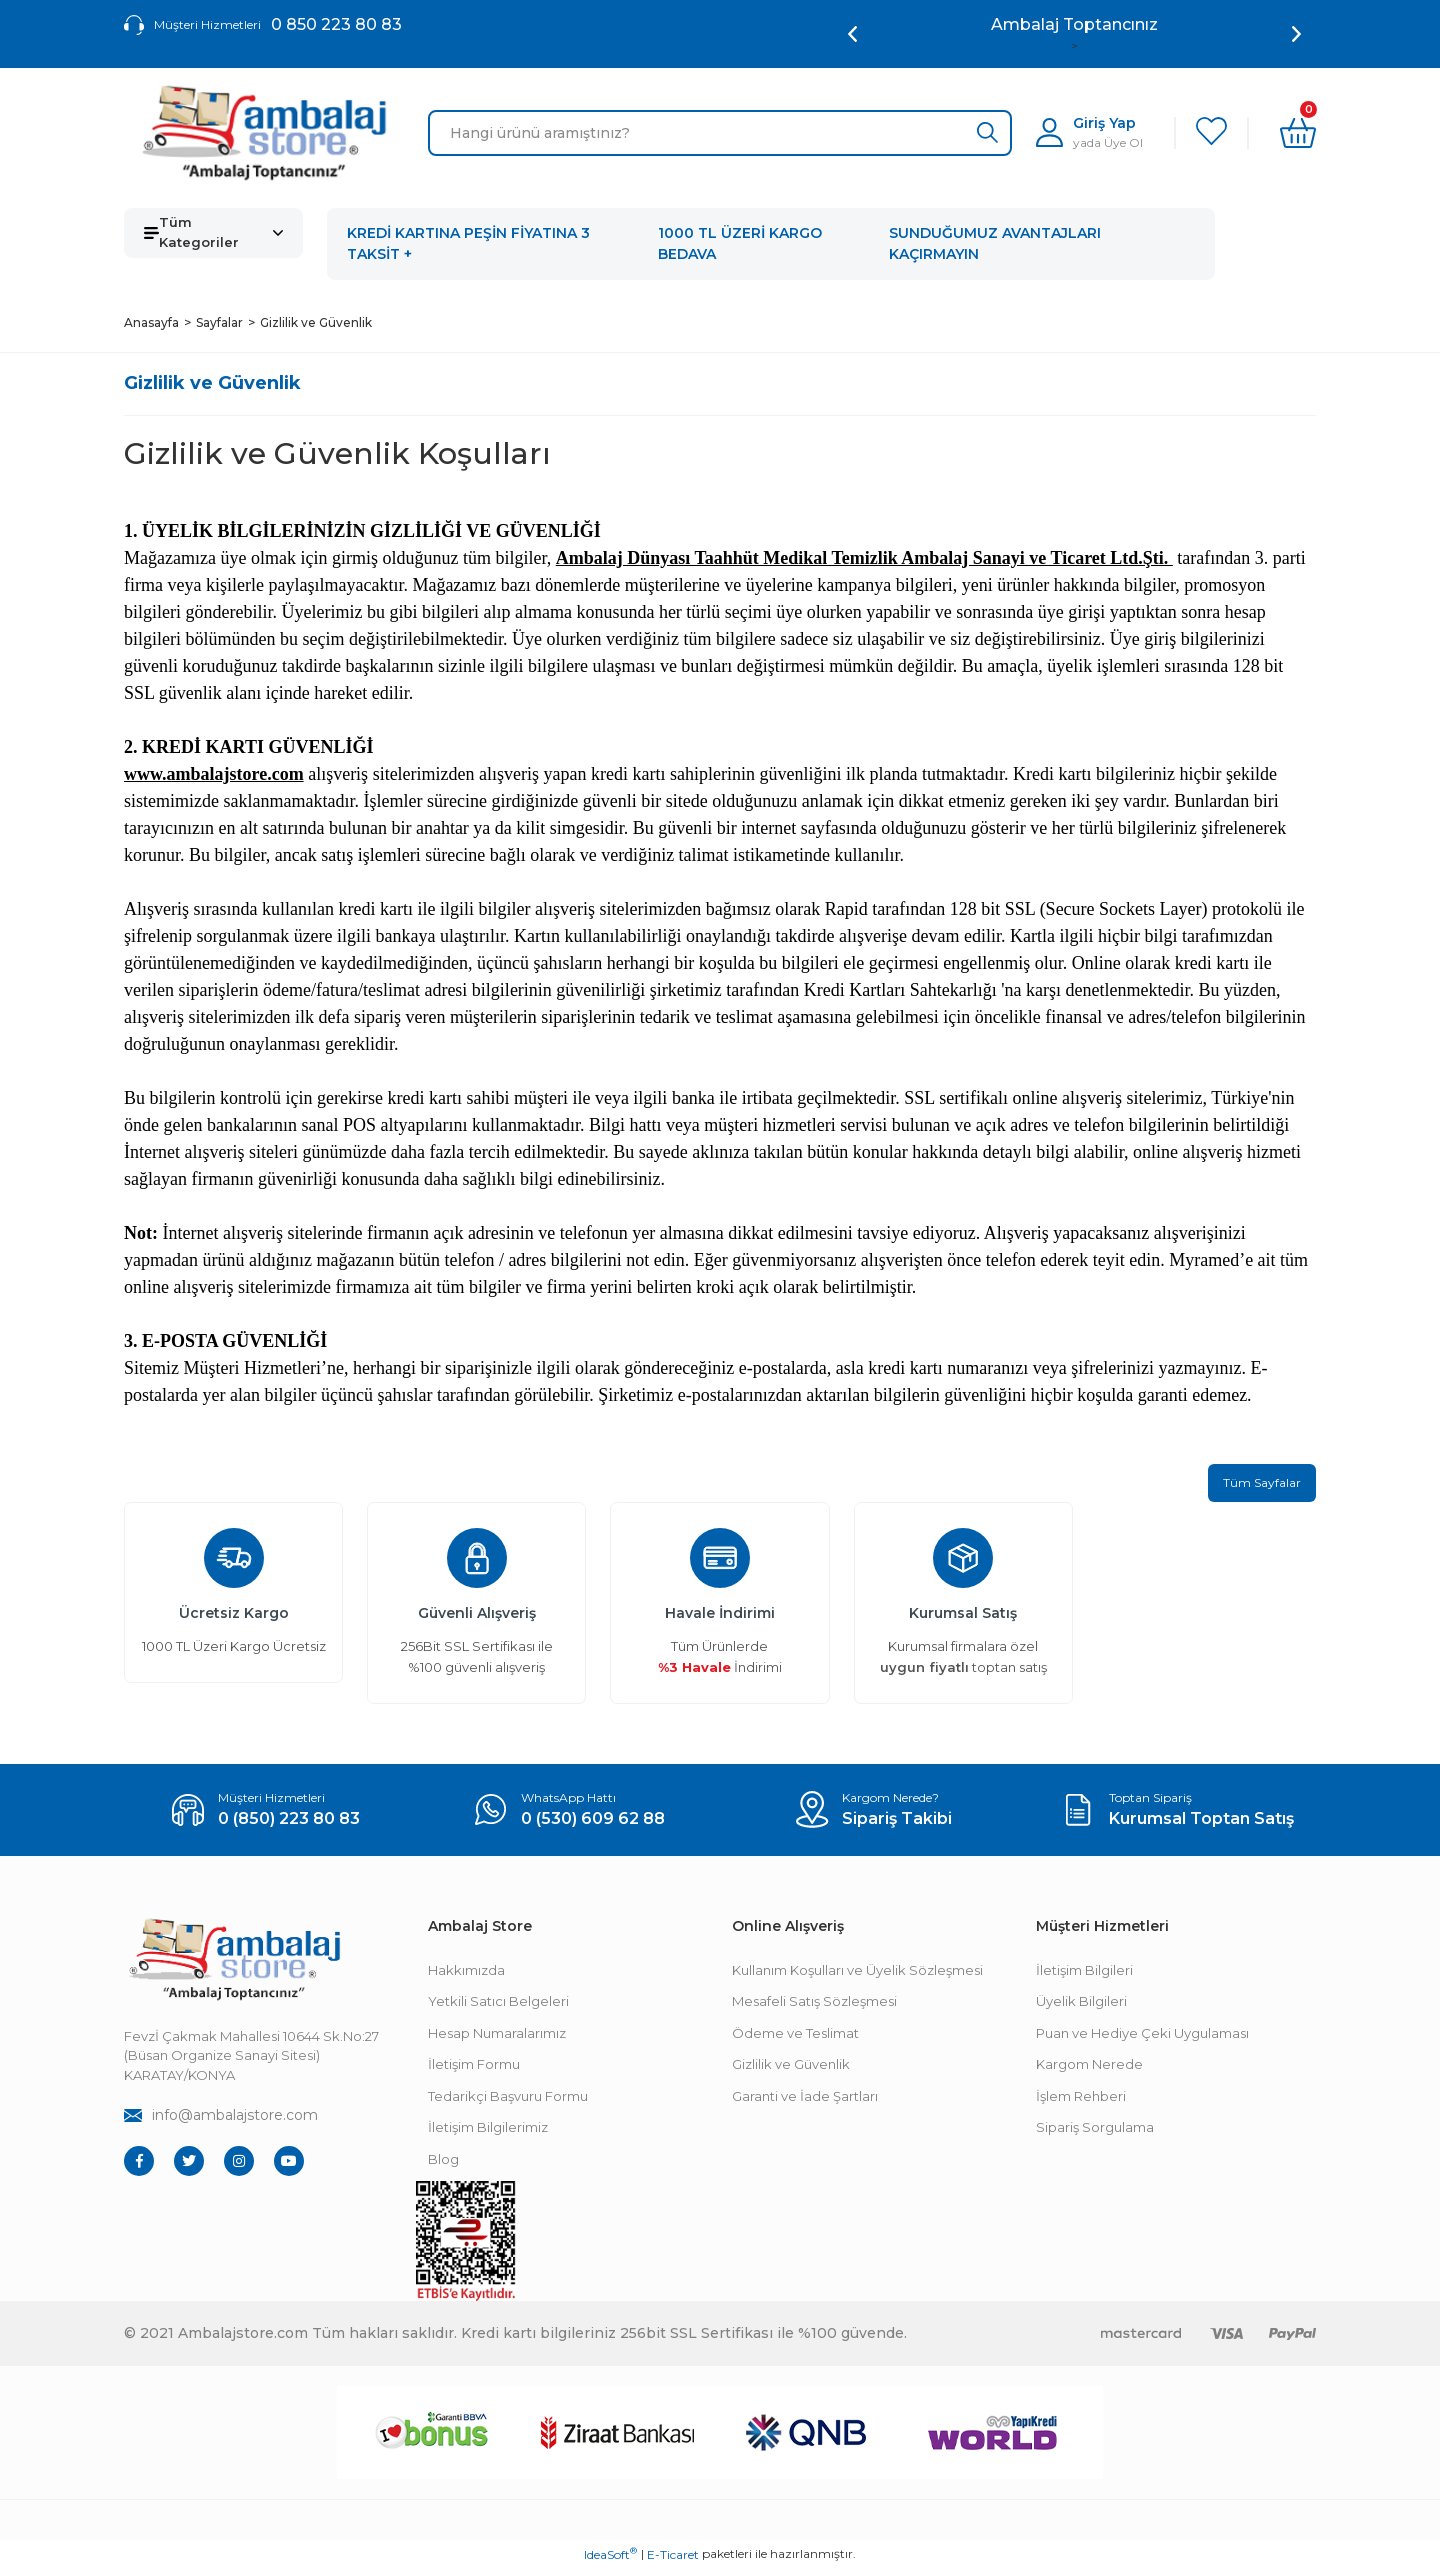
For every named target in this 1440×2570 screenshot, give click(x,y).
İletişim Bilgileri (1084, 1971)
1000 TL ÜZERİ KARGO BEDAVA (740, 243)
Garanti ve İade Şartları (805, 2097)
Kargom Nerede (1089, 2066)
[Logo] (264, 133)
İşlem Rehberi (1081, 2097)
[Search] (720, 133)
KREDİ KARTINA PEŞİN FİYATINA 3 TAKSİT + (468, 243)
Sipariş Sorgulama (1095, 2129)
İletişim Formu (474, 2066)
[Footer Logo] (234, 1960)
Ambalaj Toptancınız (1074, 24)
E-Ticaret (673, 2555)
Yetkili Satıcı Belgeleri (498, 2003)
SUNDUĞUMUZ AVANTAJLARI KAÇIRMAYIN (995, 243)
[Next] (1296, 34)
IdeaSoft (610, 2555)
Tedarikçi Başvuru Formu (508, 2097)
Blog (443, 2160)
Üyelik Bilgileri (1081, 2003)
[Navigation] (213, 233)
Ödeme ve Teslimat (795, 2034)
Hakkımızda (466, 1971)
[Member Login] (1089, 132)
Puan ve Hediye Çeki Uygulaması (1142, 2034)
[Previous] (852, 34)
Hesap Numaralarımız (497, 2034)
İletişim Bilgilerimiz (488, 2129)
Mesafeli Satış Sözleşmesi (814, 2003)
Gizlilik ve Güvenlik (791, 2066)
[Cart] (1298, 133)
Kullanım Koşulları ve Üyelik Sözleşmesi (857, 1971)
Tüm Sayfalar (1262, 1483)
